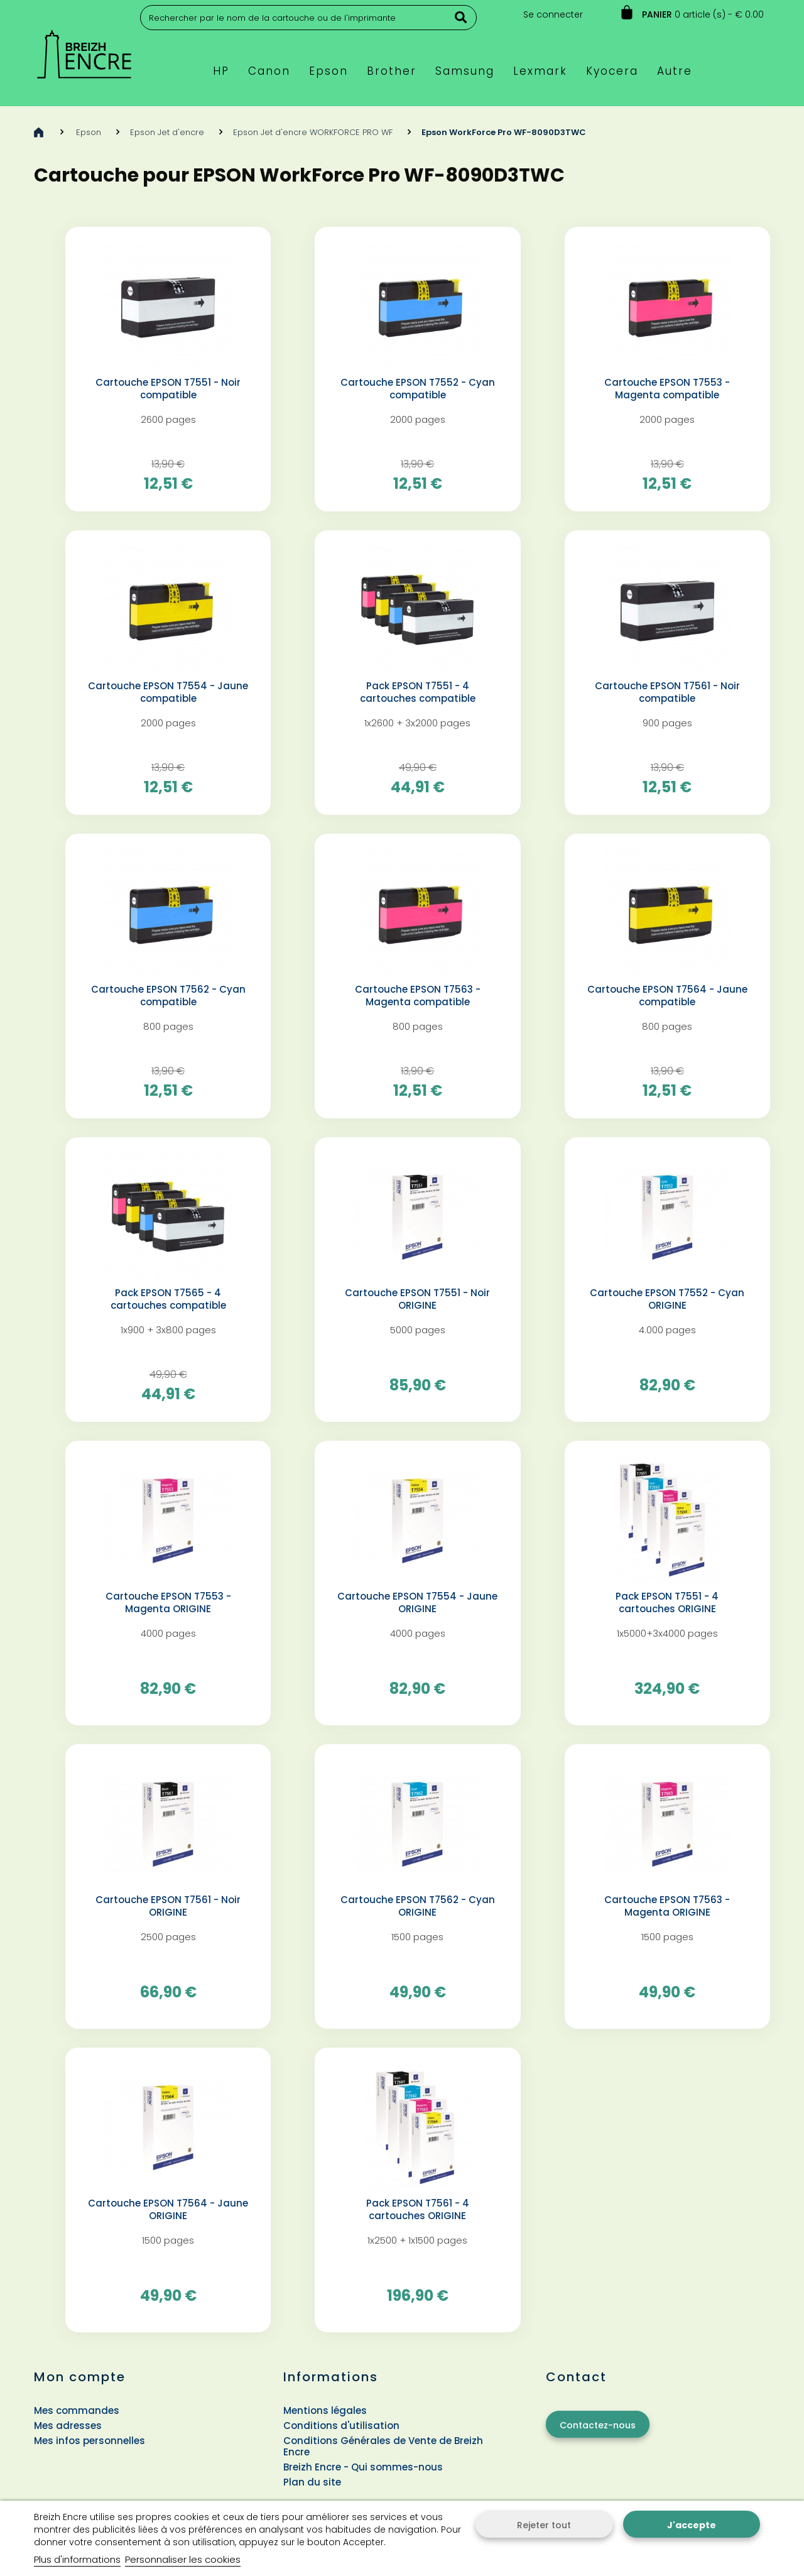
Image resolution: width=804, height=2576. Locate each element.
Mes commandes (76, 2410)
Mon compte (80, 2377)
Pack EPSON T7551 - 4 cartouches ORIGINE (667, 1602)
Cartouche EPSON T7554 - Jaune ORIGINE (417, 1602)
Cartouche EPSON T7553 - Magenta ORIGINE (168, 1602)
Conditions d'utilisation (341, 2425)
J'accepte (691, 2525)
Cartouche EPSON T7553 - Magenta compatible (667, 388)
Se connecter (553, 14)
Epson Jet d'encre (167, 132)
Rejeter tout (544, 2525)
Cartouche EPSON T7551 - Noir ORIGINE (417, 1299)
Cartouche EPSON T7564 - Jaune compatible (667, 995)
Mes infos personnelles (89, 2440)
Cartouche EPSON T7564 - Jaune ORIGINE (168, 2209)
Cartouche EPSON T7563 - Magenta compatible (418, 995)
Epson (88, 132)
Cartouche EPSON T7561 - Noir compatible (667, 692)
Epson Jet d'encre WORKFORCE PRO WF (313, 132)
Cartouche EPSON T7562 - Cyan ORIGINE (417, 1906)
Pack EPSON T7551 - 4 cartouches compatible (417, 692)
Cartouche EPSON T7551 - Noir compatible (168, 388)
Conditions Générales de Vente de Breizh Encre (383, 2446)
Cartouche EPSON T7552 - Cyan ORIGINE (667, 1299)
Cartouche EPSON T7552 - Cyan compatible (417, 388)
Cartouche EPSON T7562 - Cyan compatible (168, 995)
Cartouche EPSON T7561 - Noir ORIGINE (168, 1906)
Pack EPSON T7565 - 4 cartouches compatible (168, 1299)
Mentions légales (325, 2410)
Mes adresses (68, 2425)
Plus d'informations (77, 2559)
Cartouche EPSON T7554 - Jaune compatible (168, 692)
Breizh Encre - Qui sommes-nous (363, 2467)
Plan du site (312, 2482)
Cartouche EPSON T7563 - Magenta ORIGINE (667, 1906)
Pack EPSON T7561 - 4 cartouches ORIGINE (417, 2209)
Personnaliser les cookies (183, 2559)
